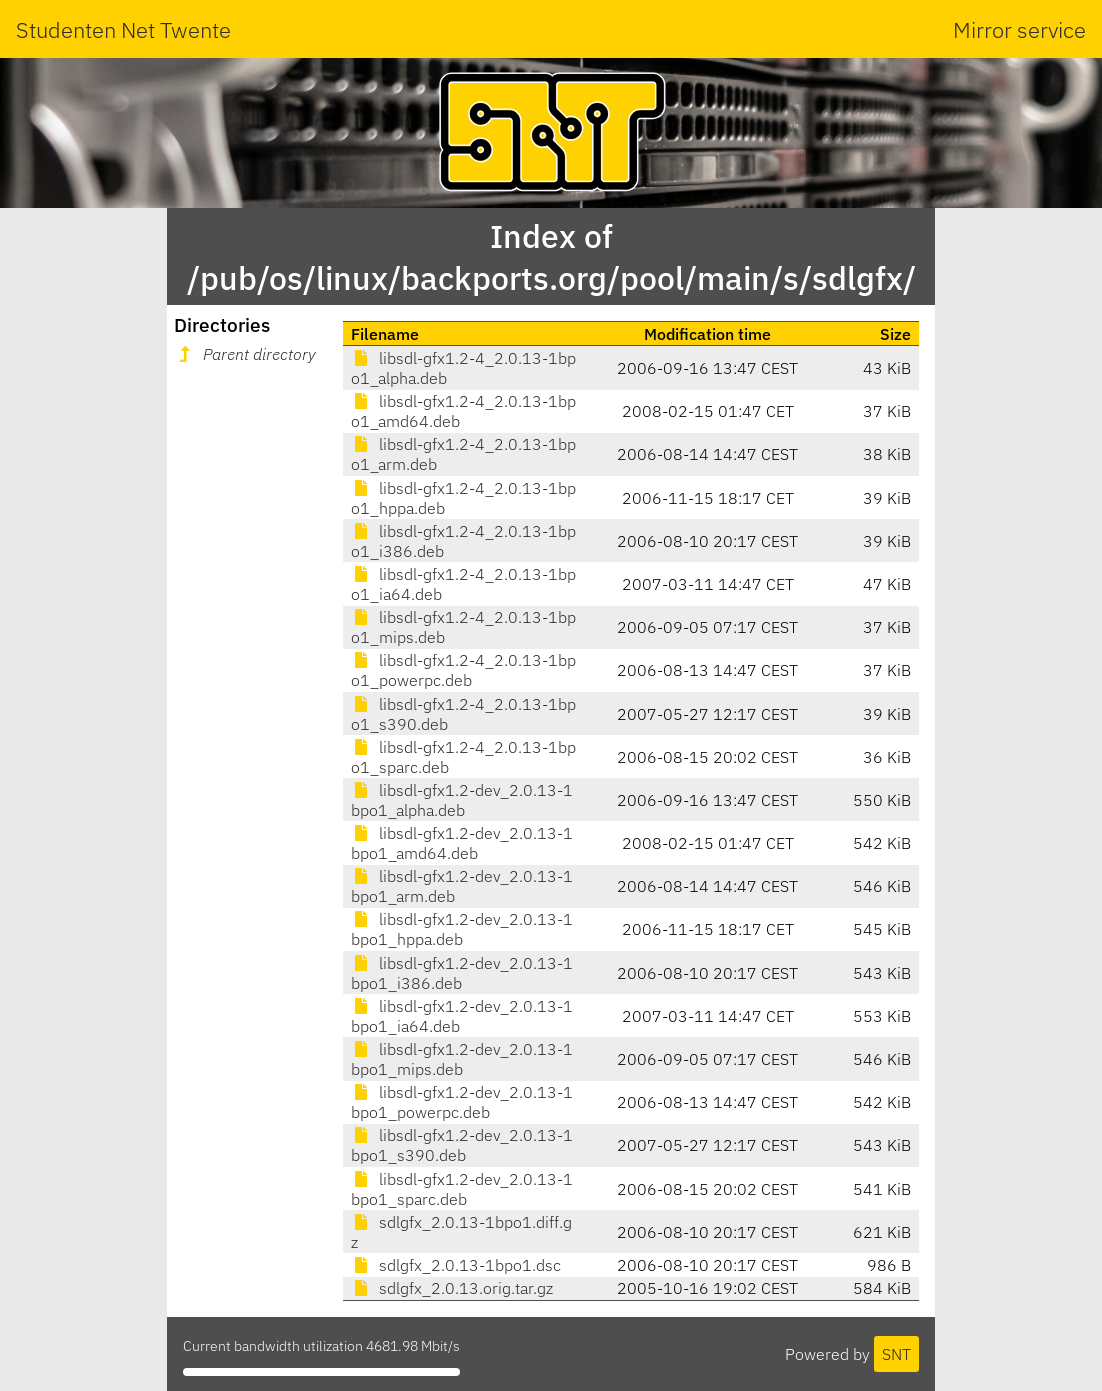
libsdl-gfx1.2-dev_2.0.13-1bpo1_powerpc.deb (462, 1102)
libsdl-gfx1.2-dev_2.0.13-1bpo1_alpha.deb (462, 800)
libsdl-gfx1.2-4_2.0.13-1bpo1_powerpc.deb (463, 670)
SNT (896, 1354)
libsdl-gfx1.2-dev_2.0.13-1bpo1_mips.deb (462, 1059)
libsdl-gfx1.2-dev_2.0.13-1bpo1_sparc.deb (462, 1189)
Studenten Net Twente (123, 29)
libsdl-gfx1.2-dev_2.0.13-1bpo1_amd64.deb (462, 843)
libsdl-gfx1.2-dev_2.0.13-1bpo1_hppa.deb (462, 929)
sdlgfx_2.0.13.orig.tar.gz (452, 1288)
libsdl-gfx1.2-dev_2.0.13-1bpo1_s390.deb (462, 1145)
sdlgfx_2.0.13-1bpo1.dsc (456, 1265)
